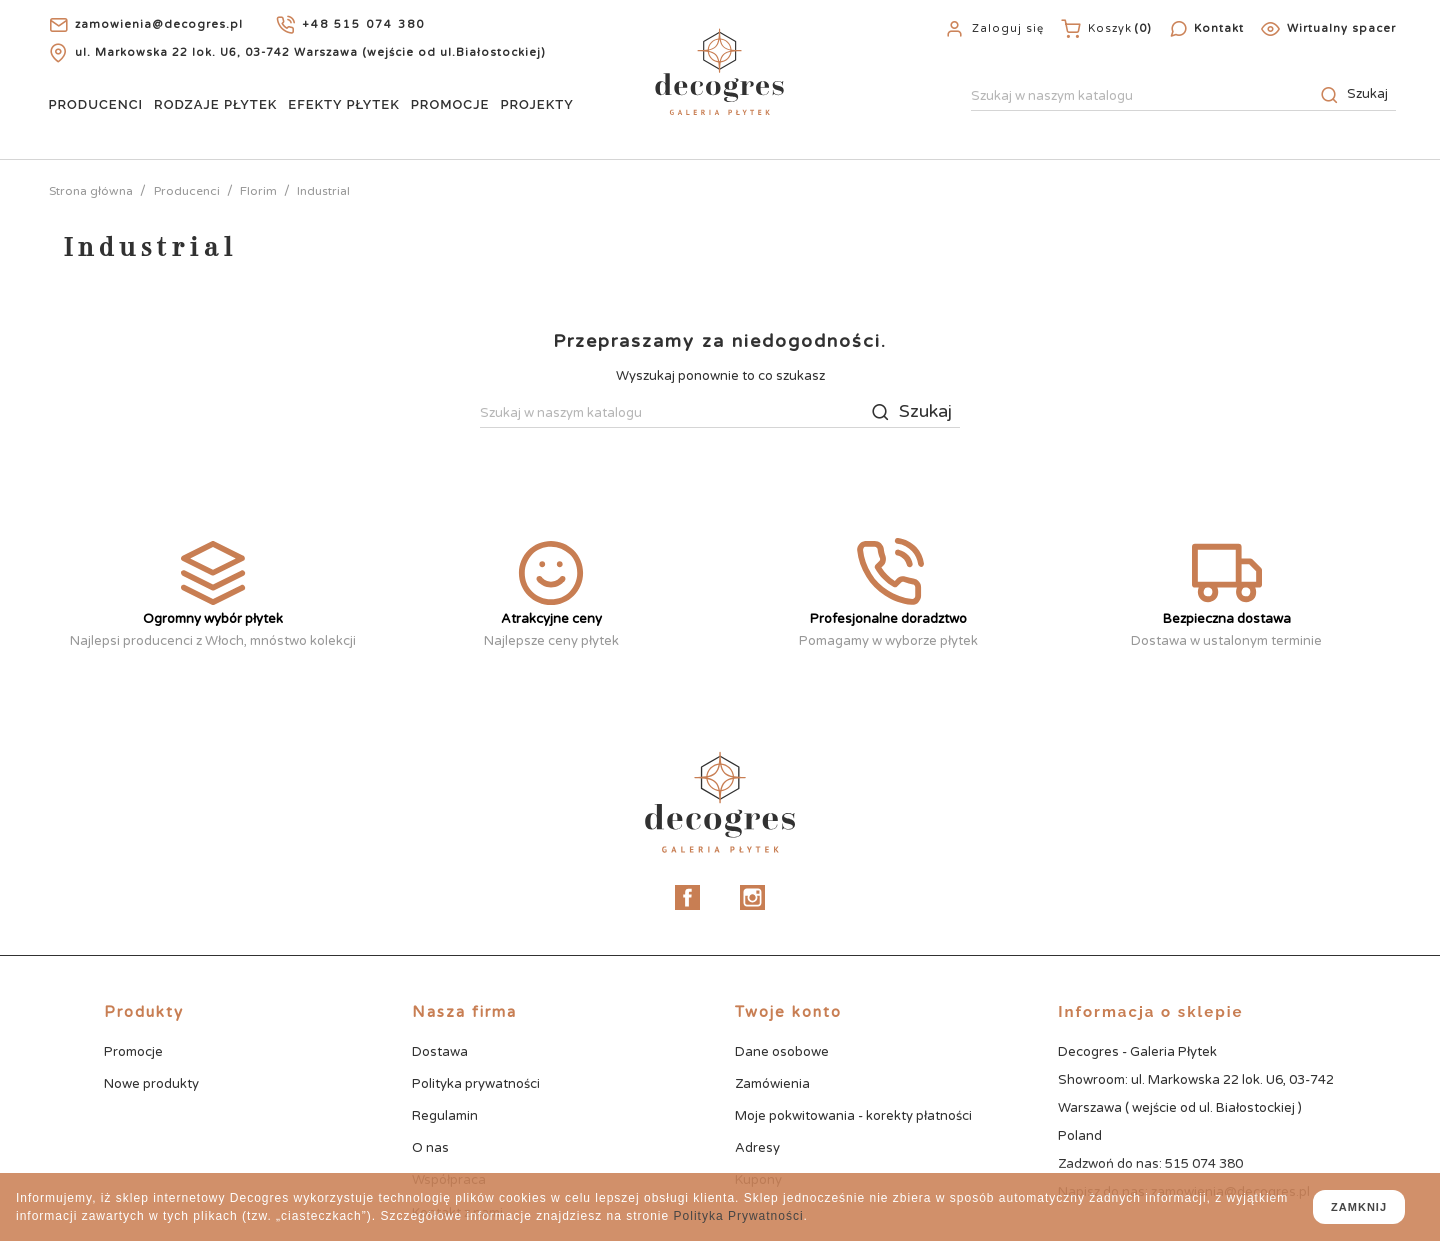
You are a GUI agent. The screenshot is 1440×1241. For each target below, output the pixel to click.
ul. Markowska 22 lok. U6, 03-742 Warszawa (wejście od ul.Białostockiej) (310, 52)
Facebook (687, 897)
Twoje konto (788, 1012)
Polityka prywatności (476, 1084)
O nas (430, 1148)
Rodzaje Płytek (215, 104)
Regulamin (445, 1116)
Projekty (536, 104)
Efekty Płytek (343, 104)
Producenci (95, 104)
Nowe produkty (151, 1084)
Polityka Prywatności (739, 1216)
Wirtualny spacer (1341, 28)
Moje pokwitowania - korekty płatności (853, 1116)
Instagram (752, 897)
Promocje (450, 104)
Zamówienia (772, 1084)
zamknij (1359, 1207)
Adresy (757, 1148)
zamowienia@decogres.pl (159, 24)
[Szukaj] (1183, 97)
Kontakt (1219, 28)
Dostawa (440, 1052)
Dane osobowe (782, 1052)
